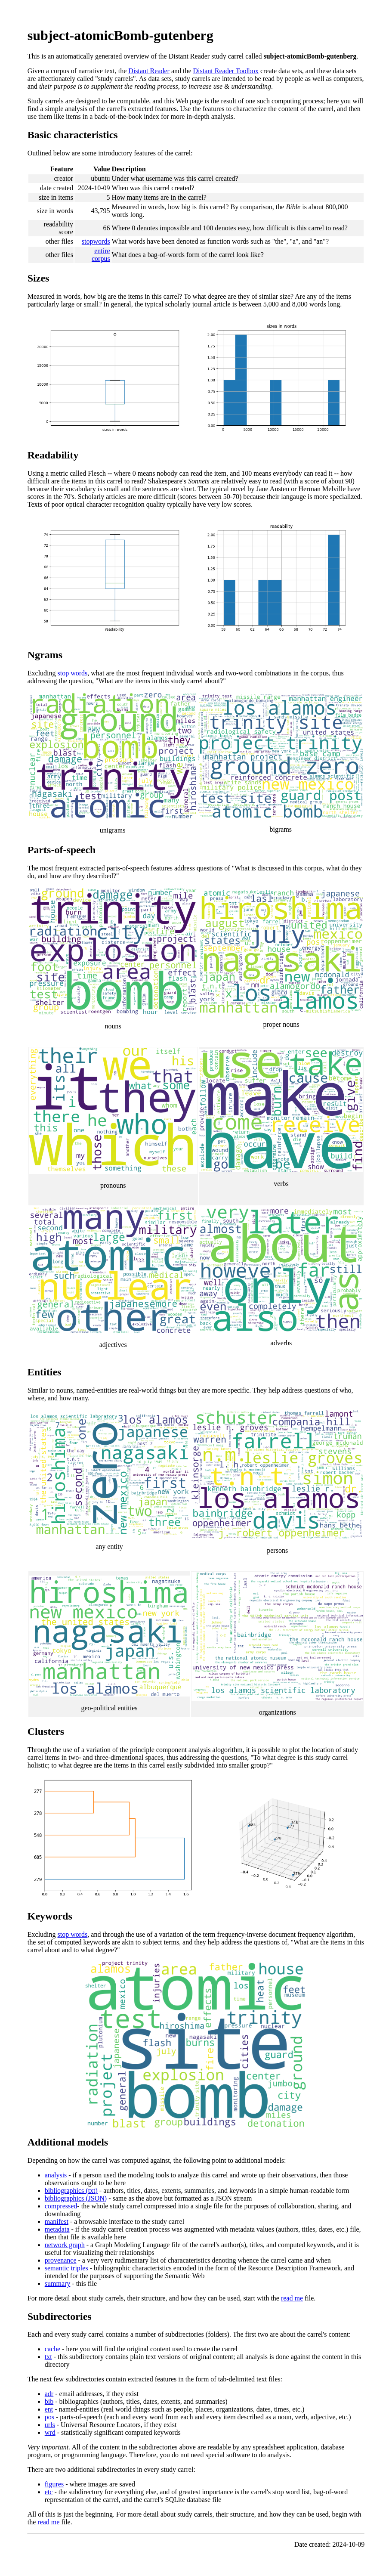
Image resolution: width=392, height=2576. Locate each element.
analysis (56, 2175)
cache (52, 2349)
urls (50, 2424)
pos (49, 2417)
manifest (56, 2221)
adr (49, 2393)
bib (49, 2401)
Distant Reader (149, 70)
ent (49, 2409)
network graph (65, 2244)
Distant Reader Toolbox (226, 70)
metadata (57, 2229)
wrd (50, 2432)
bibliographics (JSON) (76, 2198)
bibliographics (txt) (71, 2190)
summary (58, 2283)
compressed (61, 2206)
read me (292, 2298)
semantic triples (66, 2268)
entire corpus (101, 254)
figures (54, 2484)
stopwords (96, 241)
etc (49, 2492)
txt (48, 2356)
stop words (73, 673)
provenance (61, 2260)
